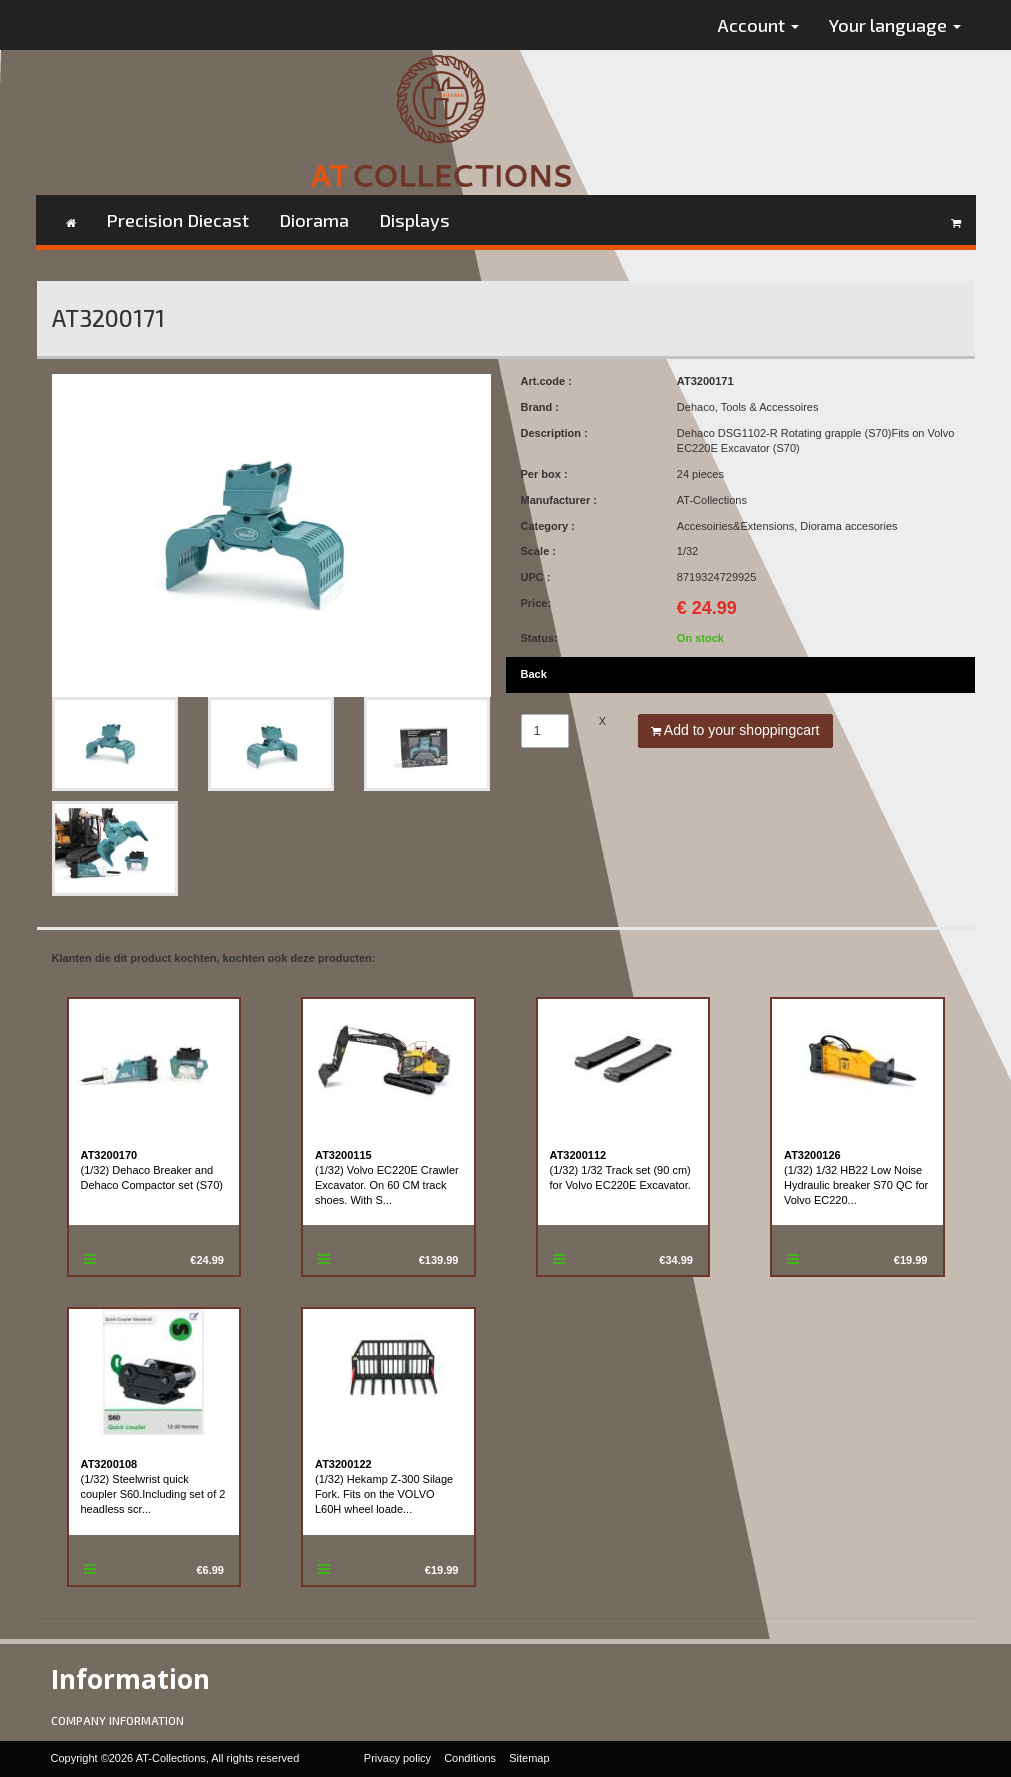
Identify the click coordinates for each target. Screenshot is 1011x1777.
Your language (895, 25)
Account (758, 25)
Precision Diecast (177, 220)
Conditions (470, 1758)
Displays (414, 220)
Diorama (314, 220)
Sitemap (529, 1758)
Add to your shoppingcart (735, 730)
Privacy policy (397, 1758)
